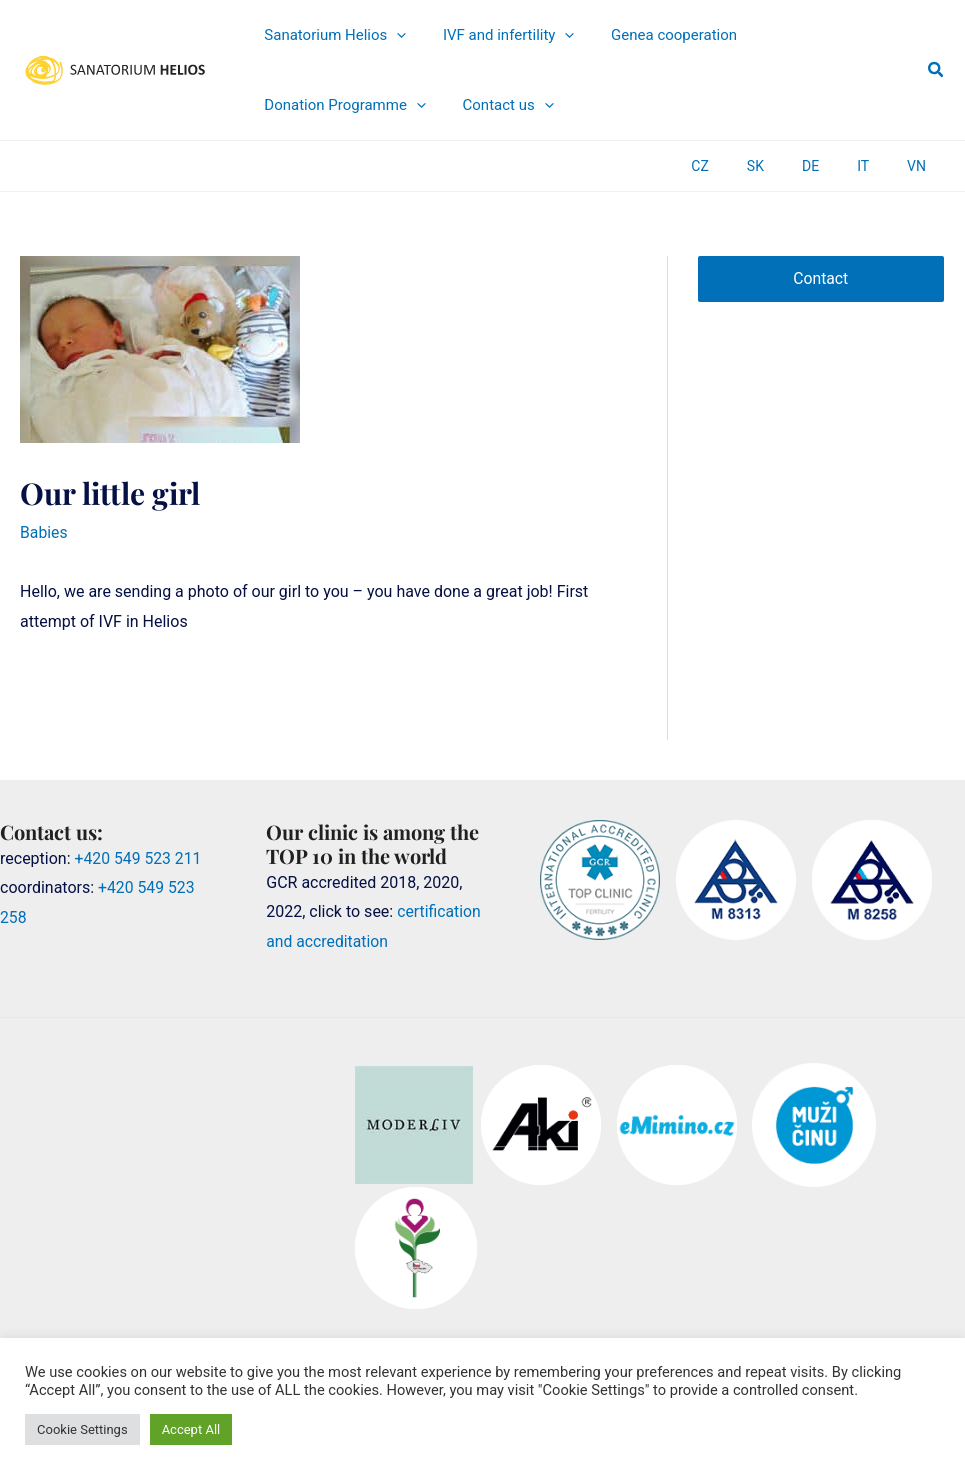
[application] (388, 35)
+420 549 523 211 (139, 857)
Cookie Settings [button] (82, 1429)
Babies (44, 532)
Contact (821, 278)
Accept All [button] (191, 1429)
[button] (936, 70)
